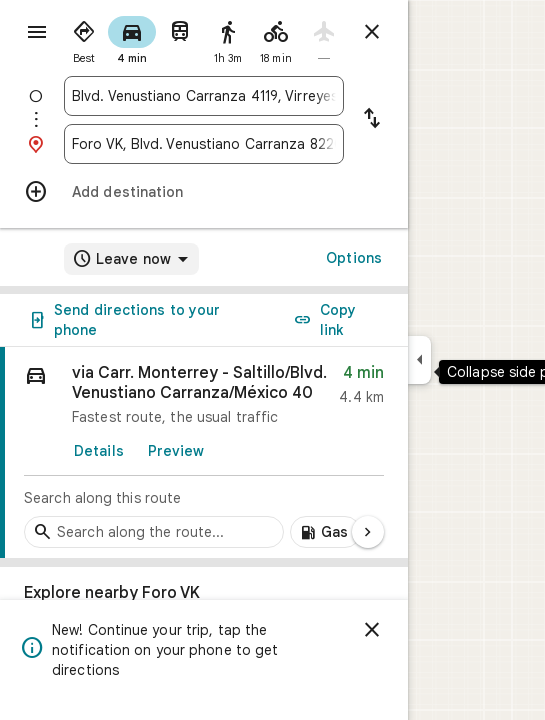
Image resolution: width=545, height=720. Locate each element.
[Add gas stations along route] (325, 532)
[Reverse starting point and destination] (372, 120)
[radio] (84, 38)
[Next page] (368, 532)
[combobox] (204, 96)
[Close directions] (372, 32)
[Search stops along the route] (154, 532)
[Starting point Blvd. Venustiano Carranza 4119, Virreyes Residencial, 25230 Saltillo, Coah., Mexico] (204, 96)
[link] (204, 453)
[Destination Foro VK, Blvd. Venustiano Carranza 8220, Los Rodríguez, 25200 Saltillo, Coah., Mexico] (204, 144)
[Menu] (37, 32)
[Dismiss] (372, 630)
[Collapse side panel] (419, 360)
